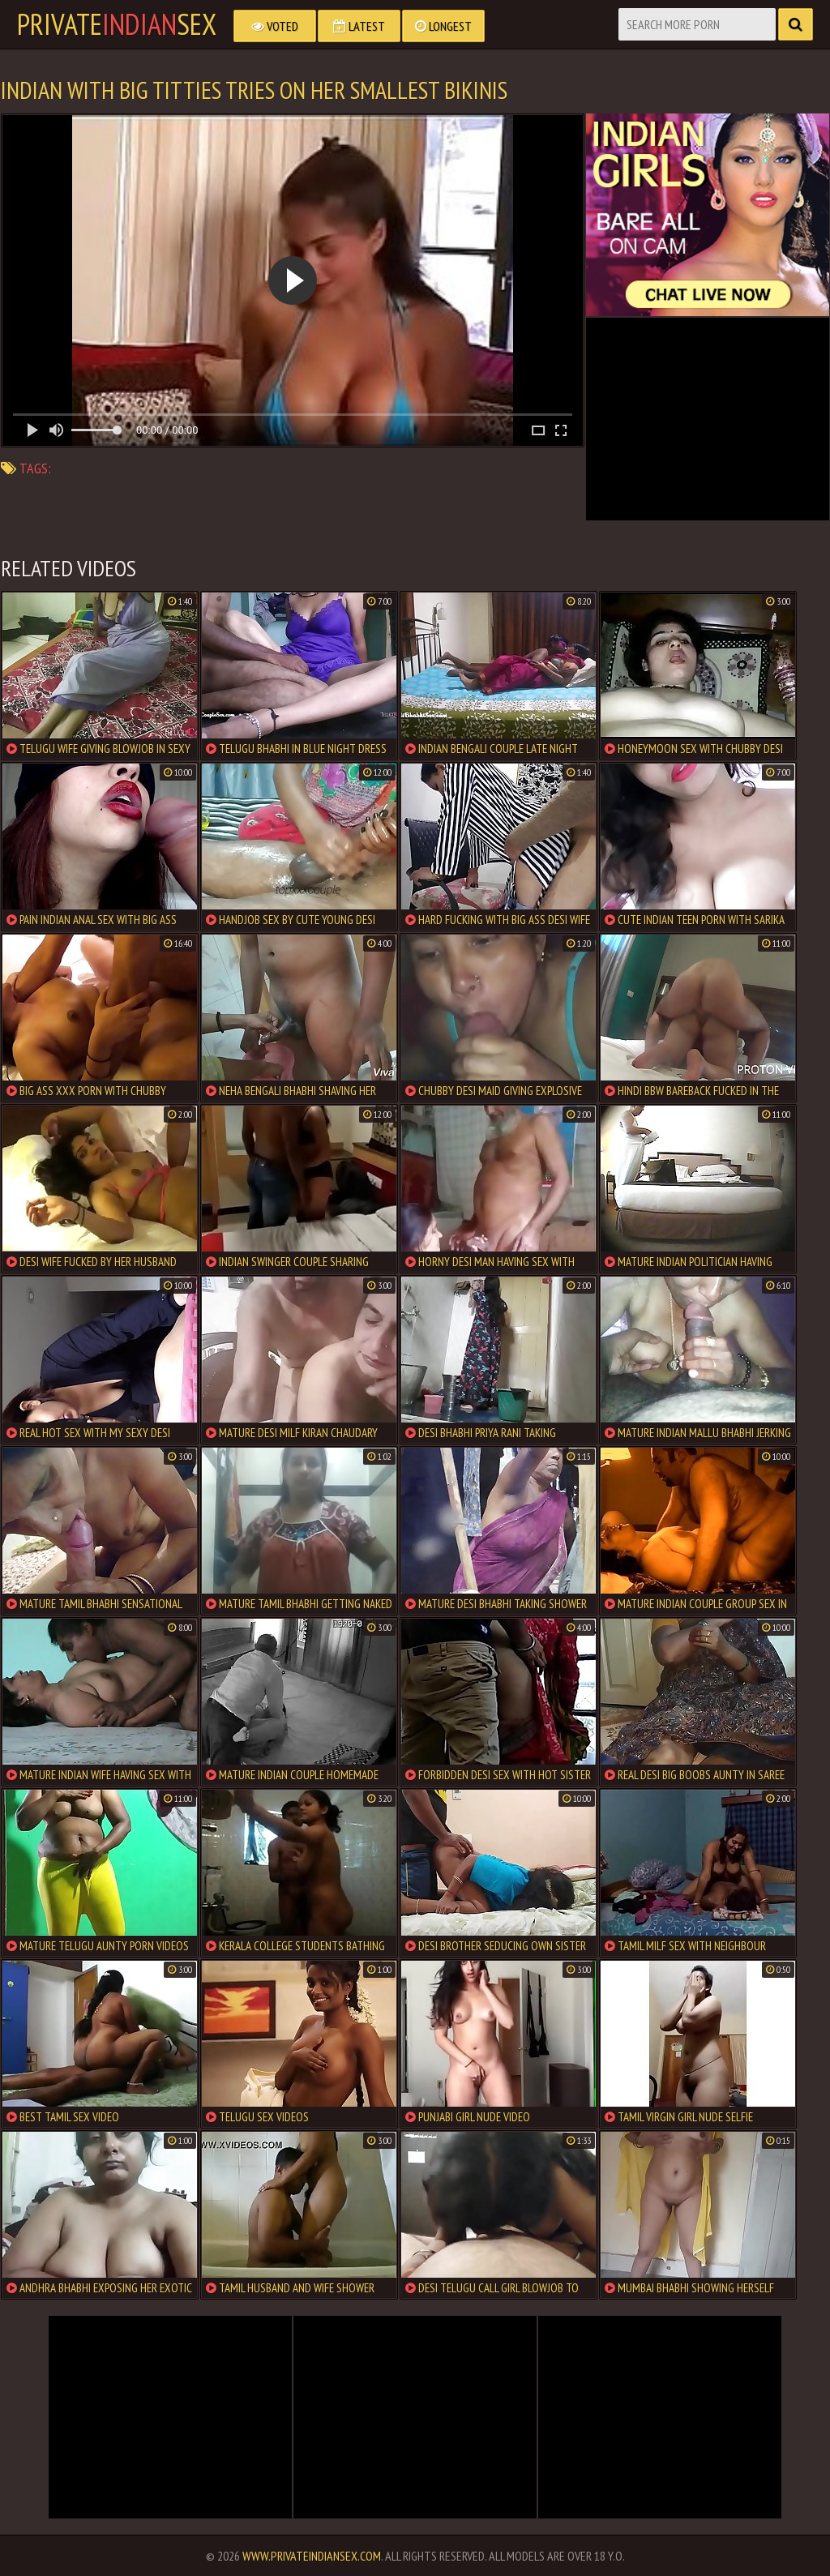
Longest (443, 26)
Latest (359, 26)
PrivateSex (116, 24)
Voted (274, 26)
